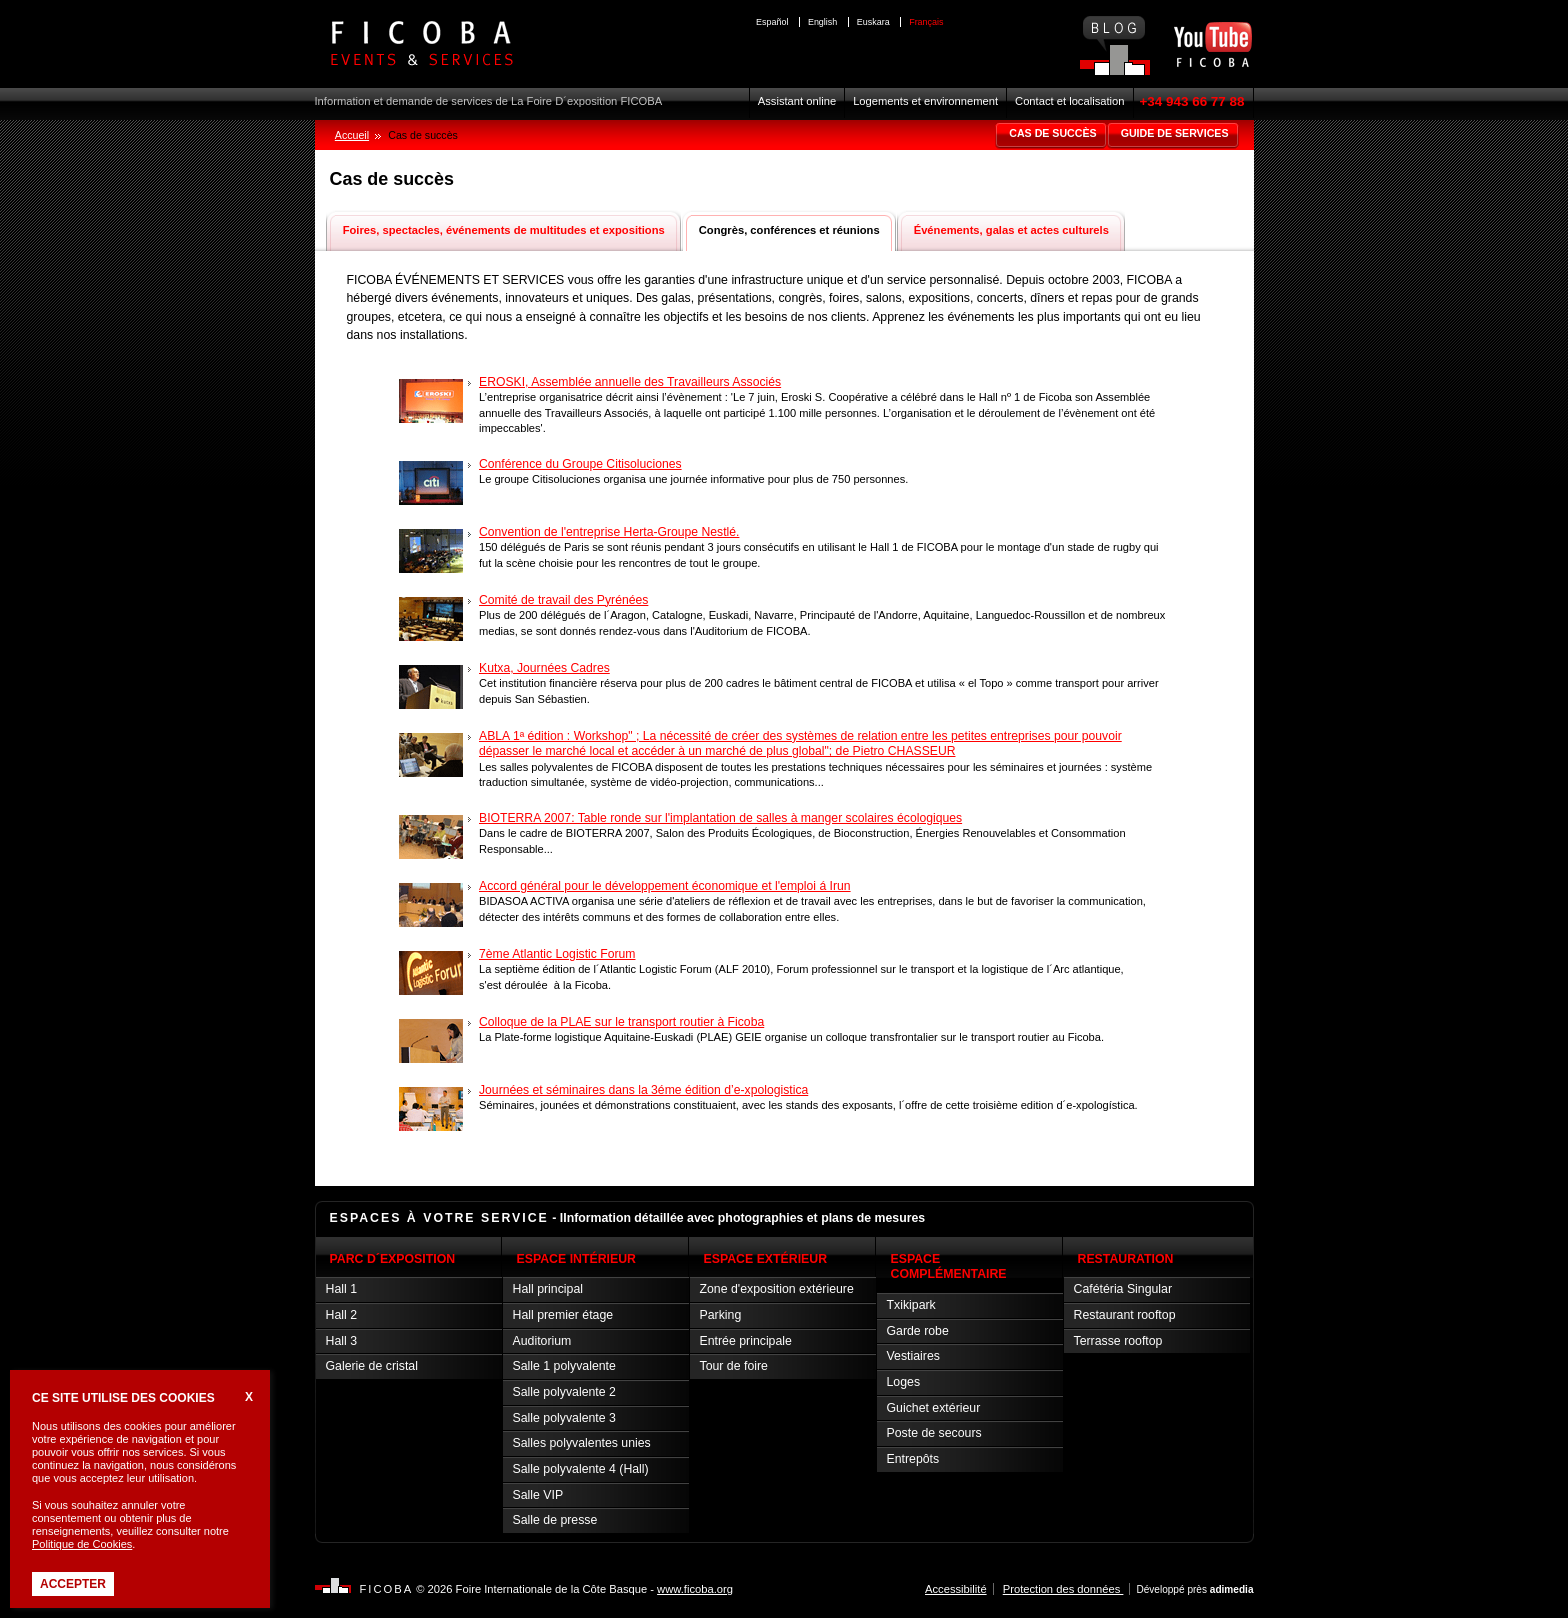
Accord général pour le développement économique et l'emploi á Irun (665, 886)
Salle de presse (555, 1520)
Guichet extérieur (934, 1408)
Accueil (352, 135)
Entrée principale (746, 1341)
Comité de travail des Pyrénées (563, 600)
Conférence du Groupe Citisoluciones (580, 464)
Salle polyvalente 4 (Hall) (581, 1469)
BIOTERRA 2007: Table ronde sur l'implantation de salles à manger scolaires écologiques (720, 818)
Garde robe (918, 1331)
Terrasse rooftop (1118, 1341)
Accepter (73, 1584)
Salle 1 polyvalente (564, 1366)
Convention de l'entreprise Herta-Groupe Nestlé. (609, 532)
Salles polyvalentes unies (582, 1443)
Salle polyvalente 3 (564, 1418)
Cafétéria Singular (1123, 1289)
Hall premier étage (563, 1315)
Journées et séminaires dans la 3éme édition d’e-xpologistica (643, 1090)
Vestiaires (913, 1356)
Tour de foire (734, 1366)
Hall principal (548, 1289)
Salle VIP (538, 1495)
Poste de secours (934, 1433)
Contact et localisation (1069, 101)
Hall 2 (341, 1315)
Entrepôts (913, 1459)
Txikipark (911, 1305)
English (822, 22)
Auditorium (542, 1341)
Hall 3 (341, 1341)
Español (772, 22)
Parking (721, 1315)
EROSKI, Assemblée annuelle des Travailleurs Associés (630, 382)
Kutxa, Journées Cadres (544, 668)
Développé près (1194, 1589)
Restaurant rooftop (1125, 1315)
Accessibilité (956, 1589)
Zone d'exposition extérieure (777, 1289)
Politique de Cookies (82, 1544)
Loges (904, 1382)
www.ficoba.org (695, 1589)
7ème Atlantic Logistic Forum (557, 954)
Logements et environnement (925, 101)
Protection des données (1063, 1589)
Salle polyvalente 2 (564, 1392)
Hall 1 (341, 1289)
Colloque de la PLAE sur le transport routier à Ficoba (621, 1022)
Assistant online (797, 101)
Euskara (873, 22)
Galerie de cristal (372, 1366)
